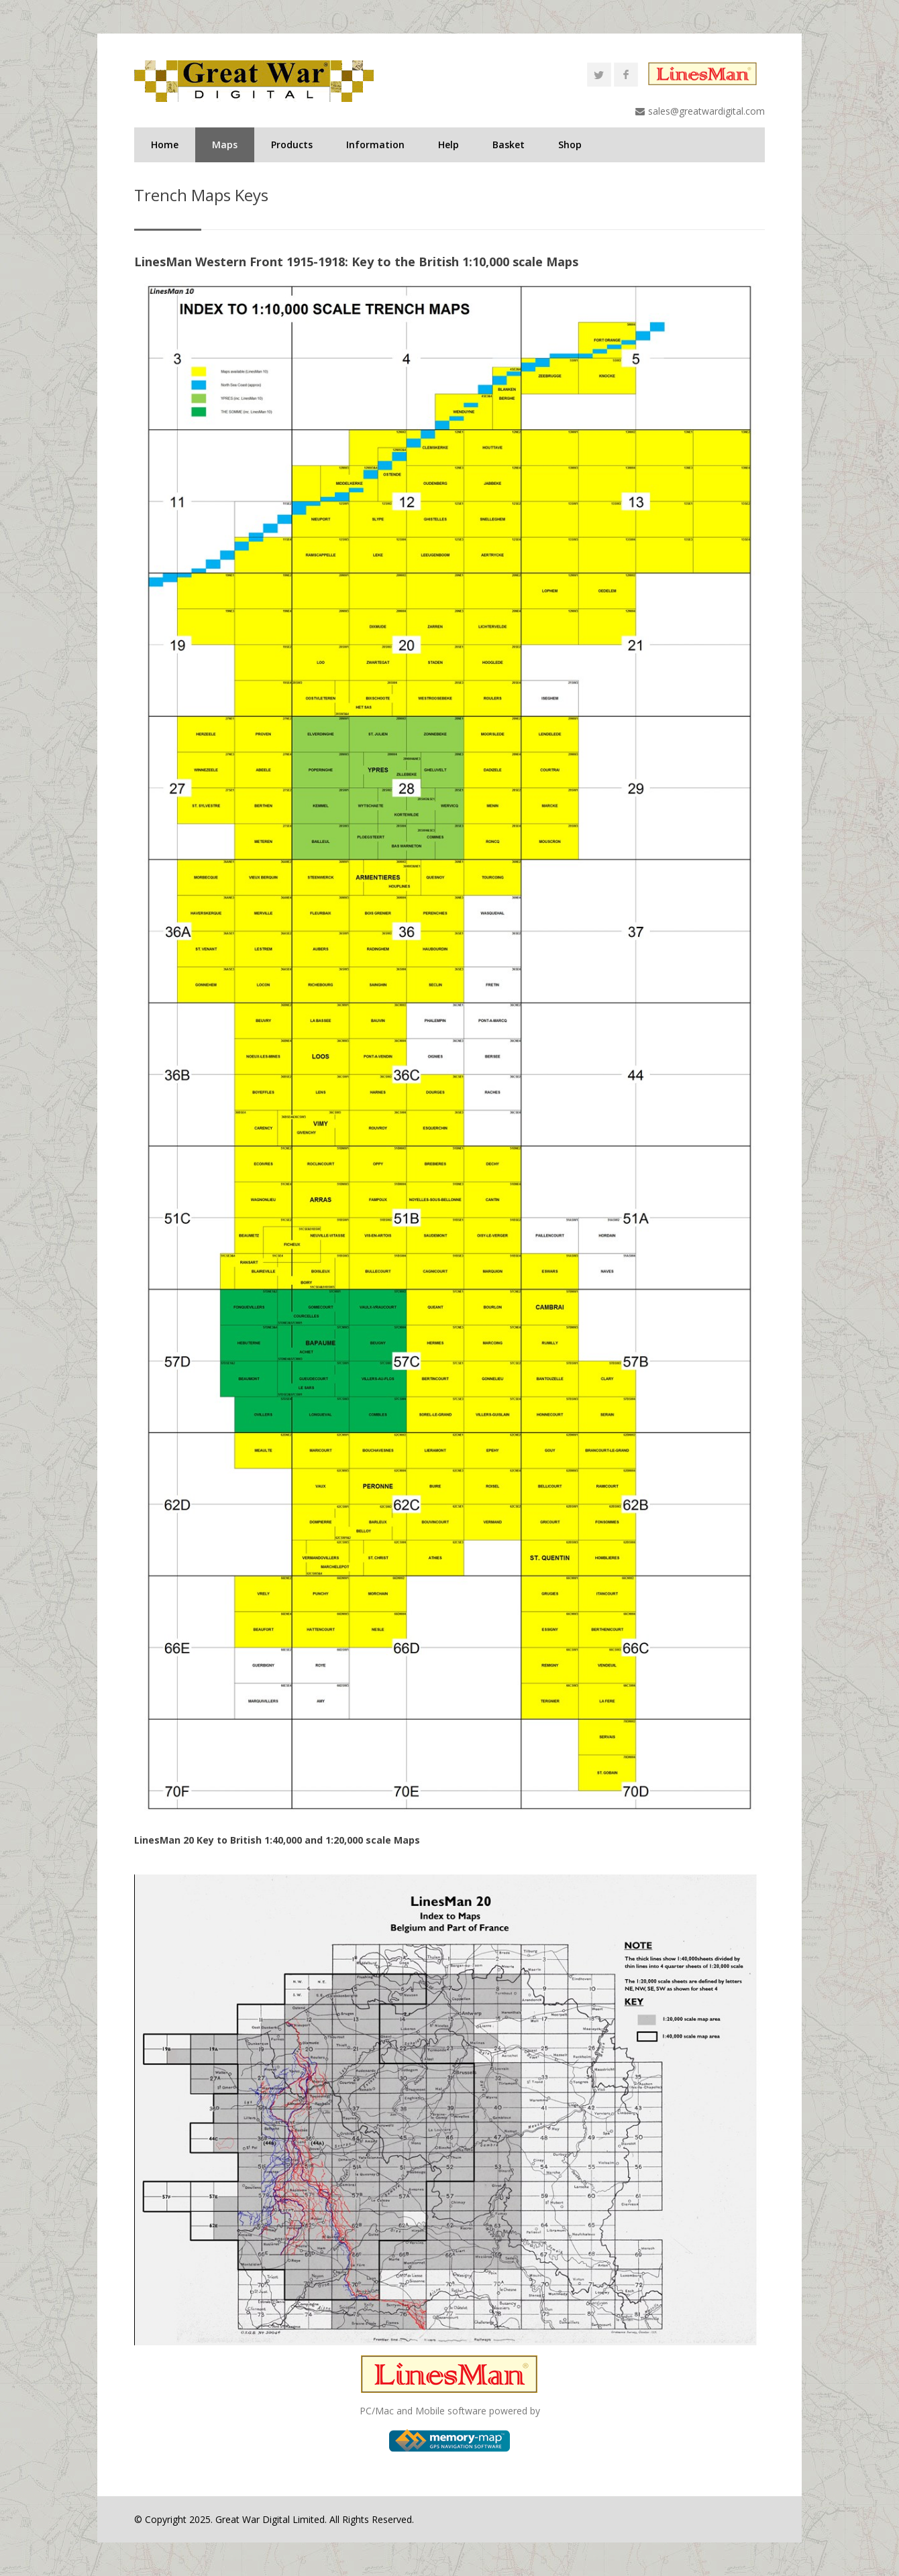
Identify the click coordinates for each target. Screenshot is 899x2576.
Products (292, 144)
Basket (508, 144)
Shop (570, 144)
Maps (224, 144)
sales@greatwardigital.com (706, 111)
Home (164, 144)
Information (375, 144)
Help (448, 144)
